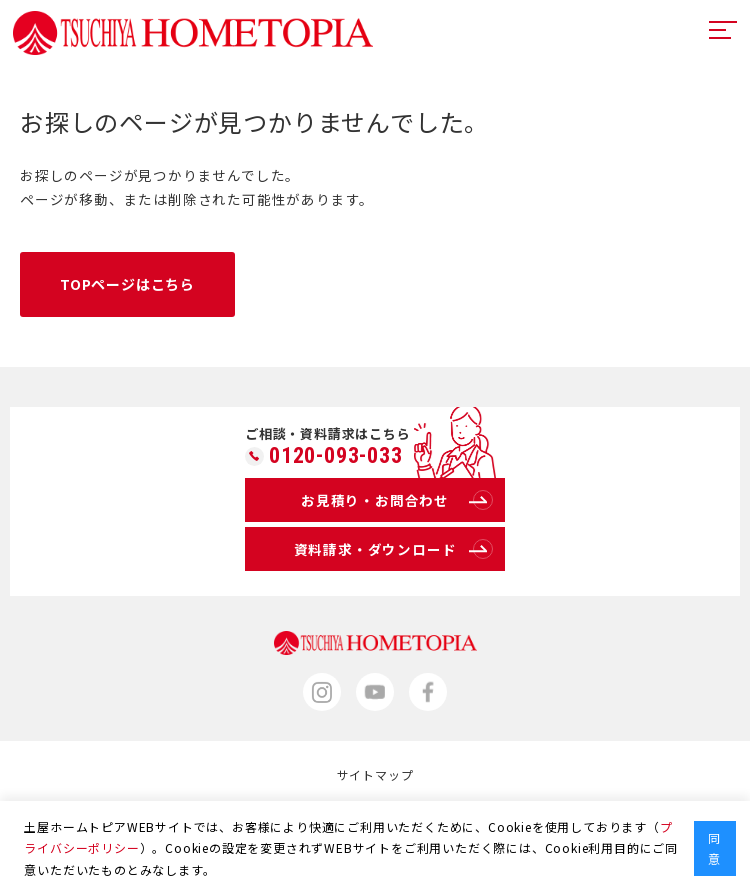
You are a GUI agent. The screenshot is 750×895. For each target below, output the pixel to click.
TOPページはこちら (127, 284)
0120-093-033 (336, 456)
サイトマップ (375, 774)
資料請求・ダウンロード (393, 549)
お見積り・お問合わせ (397, 500)
